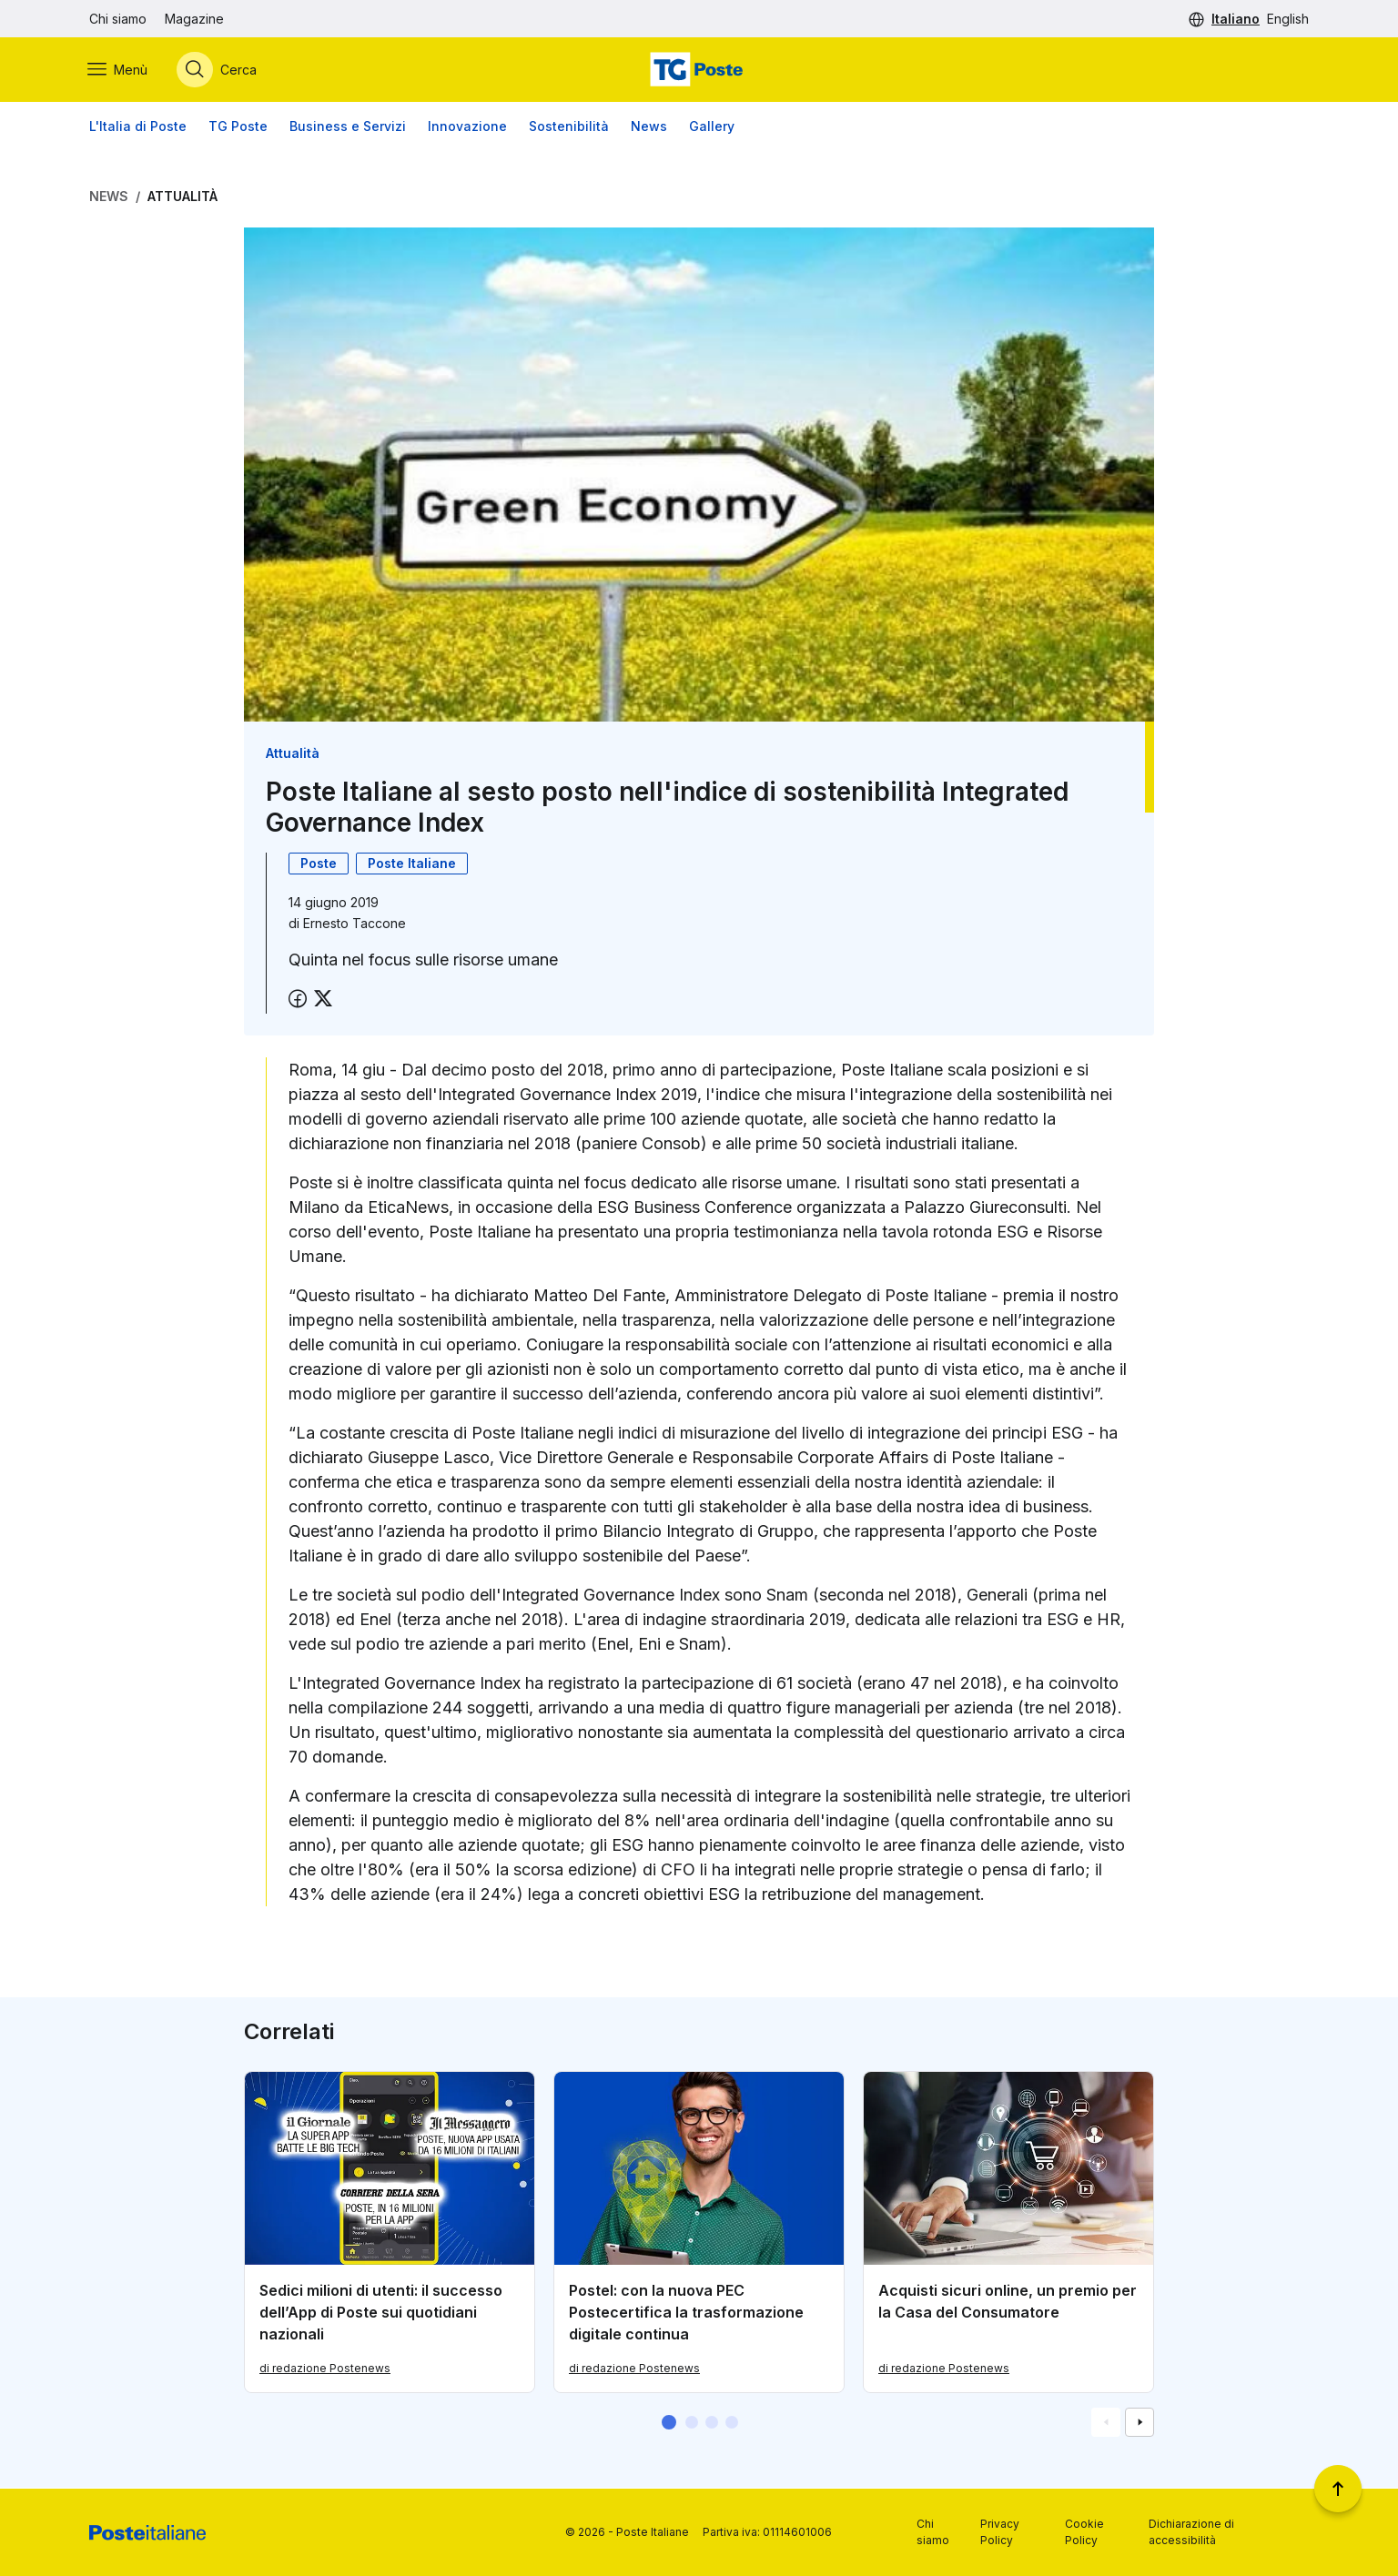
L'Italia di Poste (138, 127)
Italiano (1235, 18)
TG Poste (238, 127)
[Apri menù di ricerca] (218, 70)
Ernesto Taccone (354, 924)
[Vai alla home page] (699, 70)
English (1288, 18)
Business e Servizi (347, 127)
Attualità (182, 197)
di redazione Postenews (324, 2369)
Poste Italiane (412, 864)
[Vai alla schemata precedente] (1105, 2423)
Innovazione (467, 127)
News (649, 127)
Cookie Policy (1084, 2532)
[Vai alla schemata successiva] (1139, 2423)
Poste (318, 864)
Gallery (711, 127)
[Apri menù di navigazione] (119, 70)
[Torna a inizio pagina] (1338, 2488)
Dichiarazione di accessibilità (1191, 2532)
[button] (669, 2423)
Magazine (194, 18)
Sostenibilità (569, 127)
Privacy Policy (999, 2532)
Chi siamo (118, 18)
